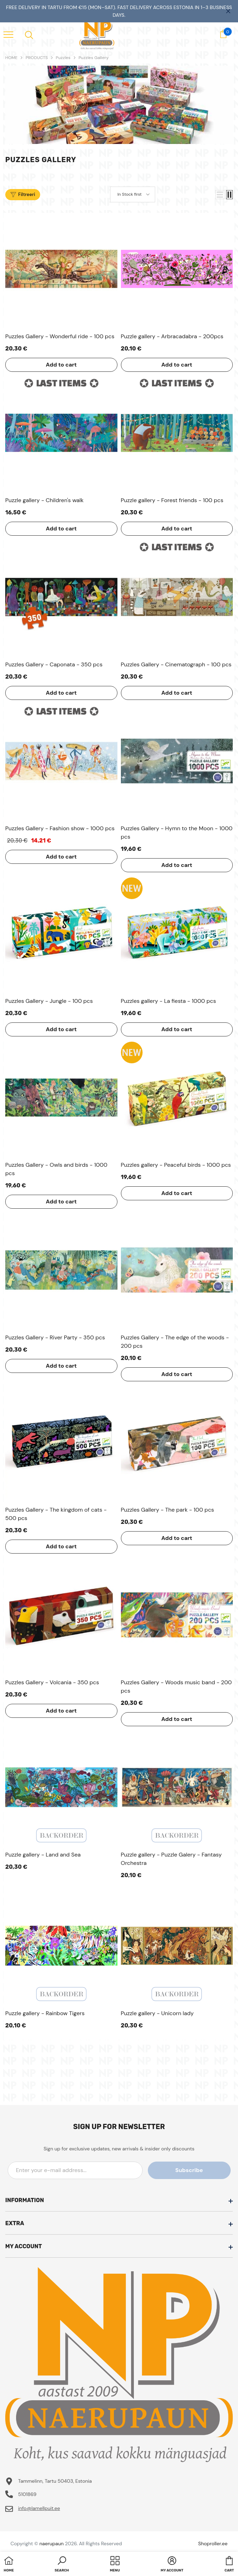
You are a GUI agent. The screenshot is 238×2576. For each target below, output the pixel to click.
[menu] (8, 34)
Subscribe (199, 2170)
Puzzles (63, 57)
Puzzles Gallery (94, 57)
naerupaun (51, 2543)
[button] (219, 194)
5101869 (27, 2494)
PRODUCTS (37, 57)
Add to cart (61, 364)
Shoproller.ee (213, 2543)
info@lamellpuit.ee (39, 2508)
